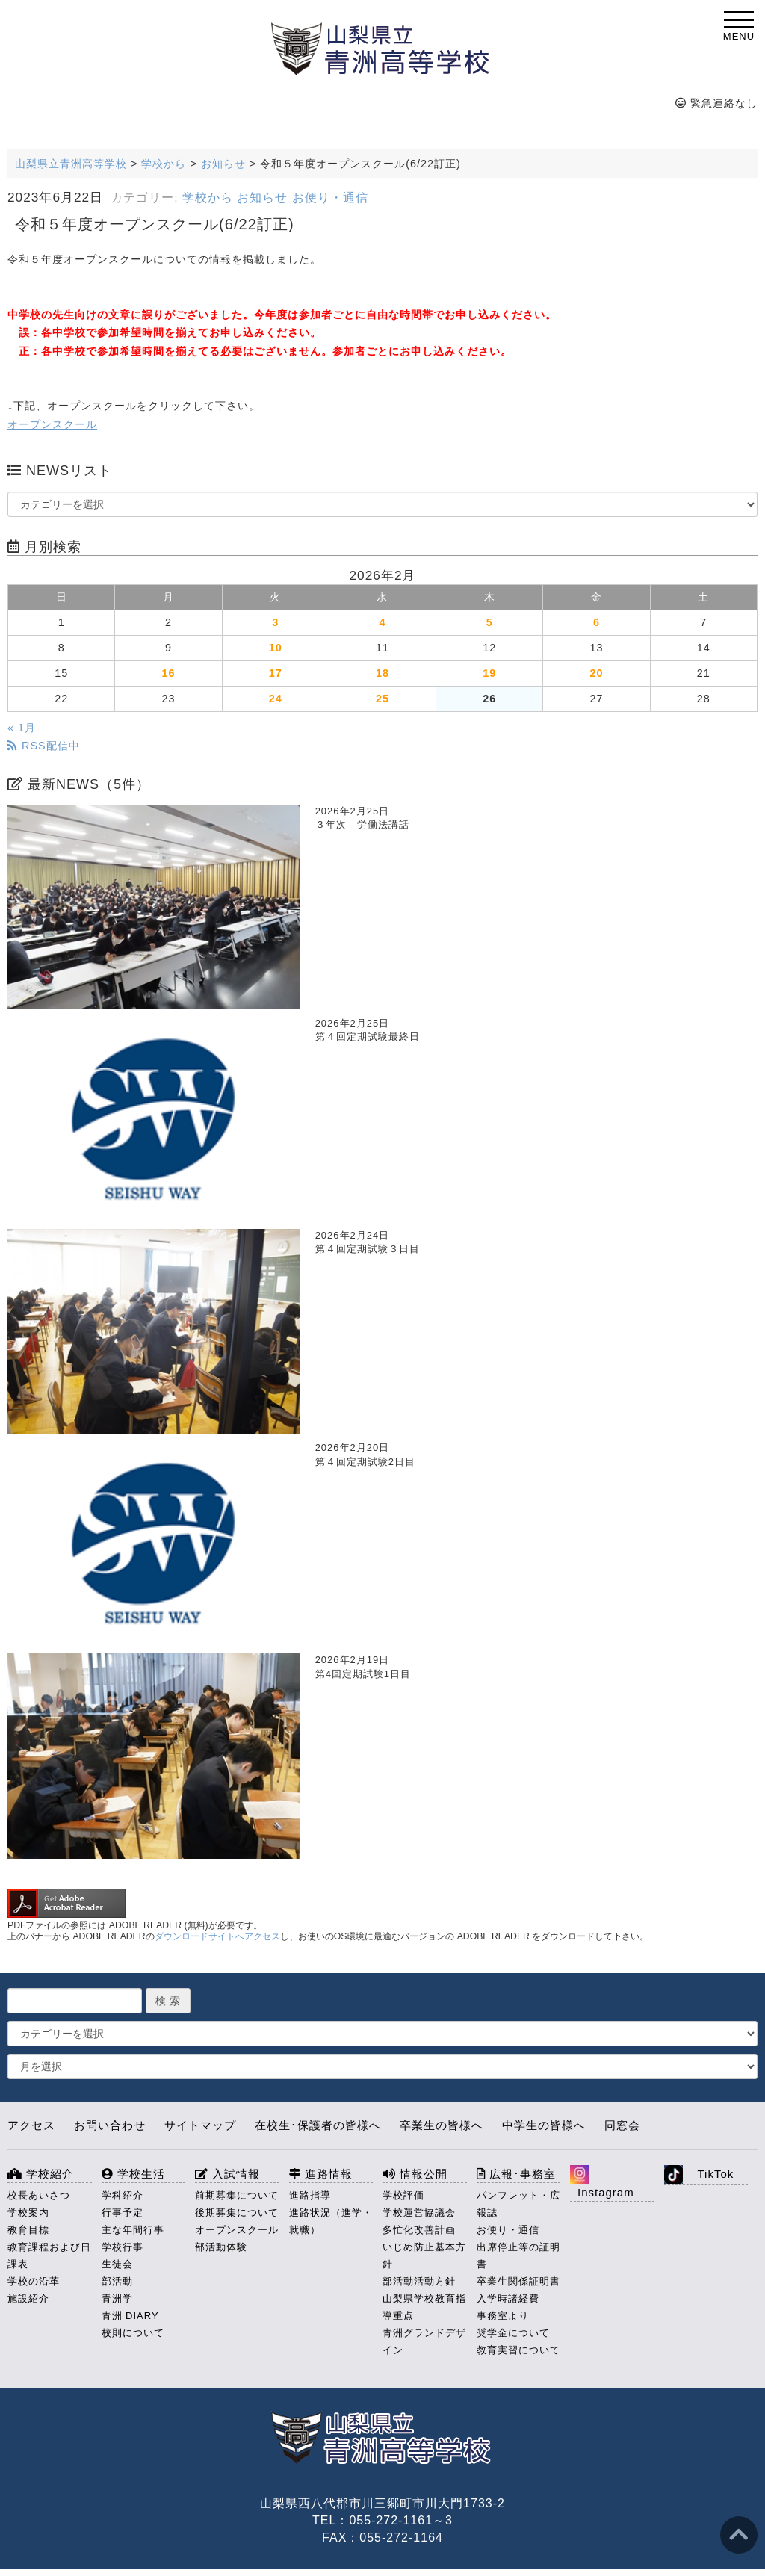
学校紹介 (40, 2173)
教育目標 (28, 2229)
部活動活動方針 (419, 2281)
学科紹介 (122, 2195)
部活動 (117, 2281)
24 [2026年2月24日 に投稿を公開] (275, 699)
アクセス (31, 2125)
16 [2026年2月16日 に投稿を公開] (168, 673)
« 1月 (21, 728)
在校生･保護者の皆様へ (318, 2125)
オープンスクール (52, 424)
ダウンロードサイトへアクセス (217, 1936)
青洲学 (117, 2298)
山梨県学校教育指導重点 (424, 2307)
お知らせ (262, 197)
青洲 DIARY (130, 2315)
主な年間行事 (133, 2229)
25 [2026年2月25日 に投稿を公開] (382, 699)
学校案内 (28, 2212)
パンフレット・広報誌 (518, 2204)
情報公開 (414, 2173)
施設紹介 (28, 2298)
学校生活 (133, 2173)
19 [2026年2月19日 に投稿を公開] (489, 673)
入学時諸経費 (508, 2298)
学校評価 (403, 2195)
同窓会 (622, 2125)
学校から (207, 197)
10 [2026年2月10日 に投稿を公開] (275, 648)
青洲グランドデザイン (424, 2341)
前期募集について (237, 2195)
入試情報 (227, 2173)
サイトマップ (200, 2125)
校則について (133, 2332)
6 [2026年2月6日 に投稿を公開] (596, 622)
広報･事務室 (516, 2173)
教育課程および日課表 (49, 2255)
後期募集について (237, 2212)
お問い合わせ (110, 2125)
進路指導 (310, 2195)
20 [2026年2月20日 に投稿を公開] (597, 673)
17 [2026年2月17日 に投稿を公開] (275, 673)
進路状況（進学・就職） (331, 2221)
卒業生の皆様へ (441, 2125)
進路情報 (321, 2173)
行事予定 (122, 2212)
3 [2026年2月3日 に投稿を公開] (275, 622)
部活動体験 (221, 2247)
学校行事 (122, 2247)
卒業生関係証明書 (518, 2281)
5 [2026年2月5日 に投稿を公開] (489, 622)
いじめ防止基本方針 (424, 2255)
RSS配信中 (43, 746)
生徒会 (117, 2264)
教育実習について (518, 2350)
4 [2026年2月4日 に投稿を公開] (382, 622)
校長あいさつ (38, 2195)
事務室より (503, 2315)
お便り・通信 (330, 197)
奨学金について (513, 2332)
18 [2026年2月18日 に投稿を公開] (382, 673)
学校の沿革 (33, 2281)
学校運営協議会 (419, 2212)
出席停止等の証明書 (518, 2255)
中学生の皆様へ (544, 2125)
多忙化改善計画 (419, 2229)
